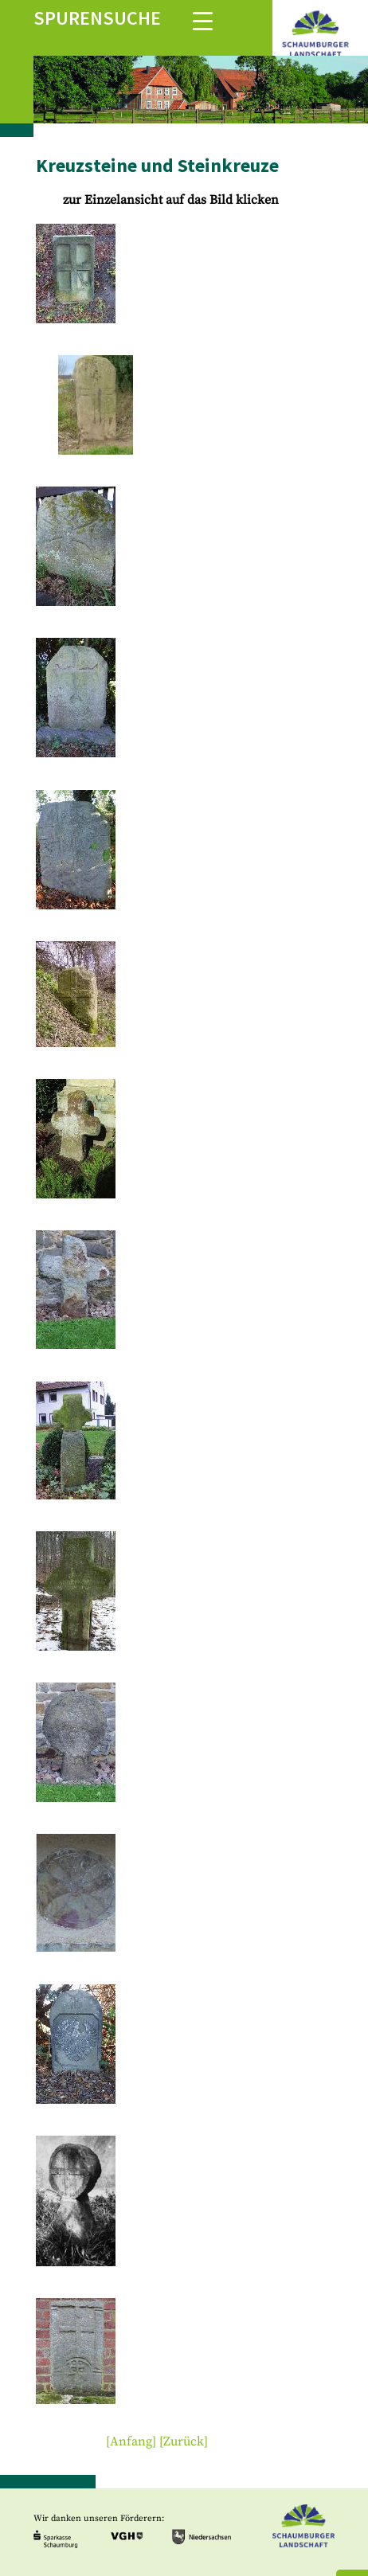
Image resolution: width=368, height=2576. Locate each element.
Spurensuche (97, 18)
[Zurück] (183, 2441)
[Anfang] (131, 2441)
